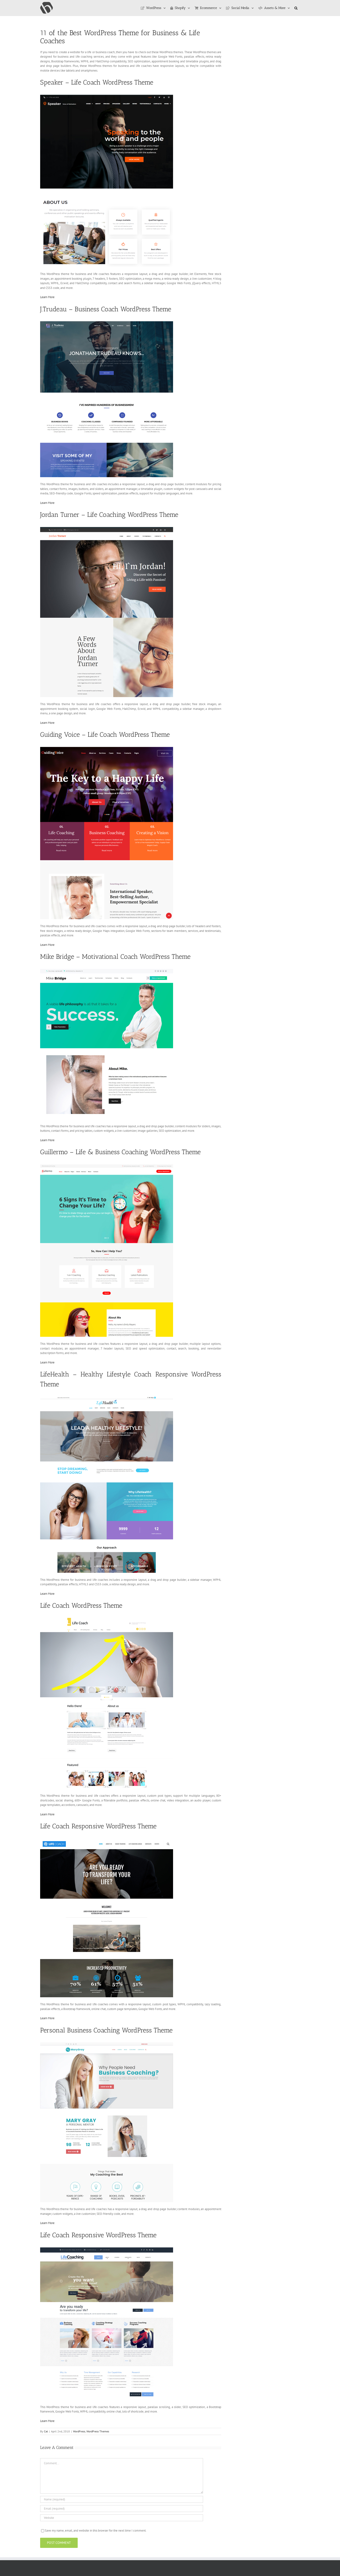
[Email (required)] (121, 2508)
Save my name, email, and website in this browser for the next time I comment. (95, 2531)
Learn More (47, 297)
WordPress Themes (97, 2431)
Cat (46, 2431)
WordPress (79, 2431)
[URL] (121, 2517)
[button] (296, 8)
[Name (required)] (121, 2499)
